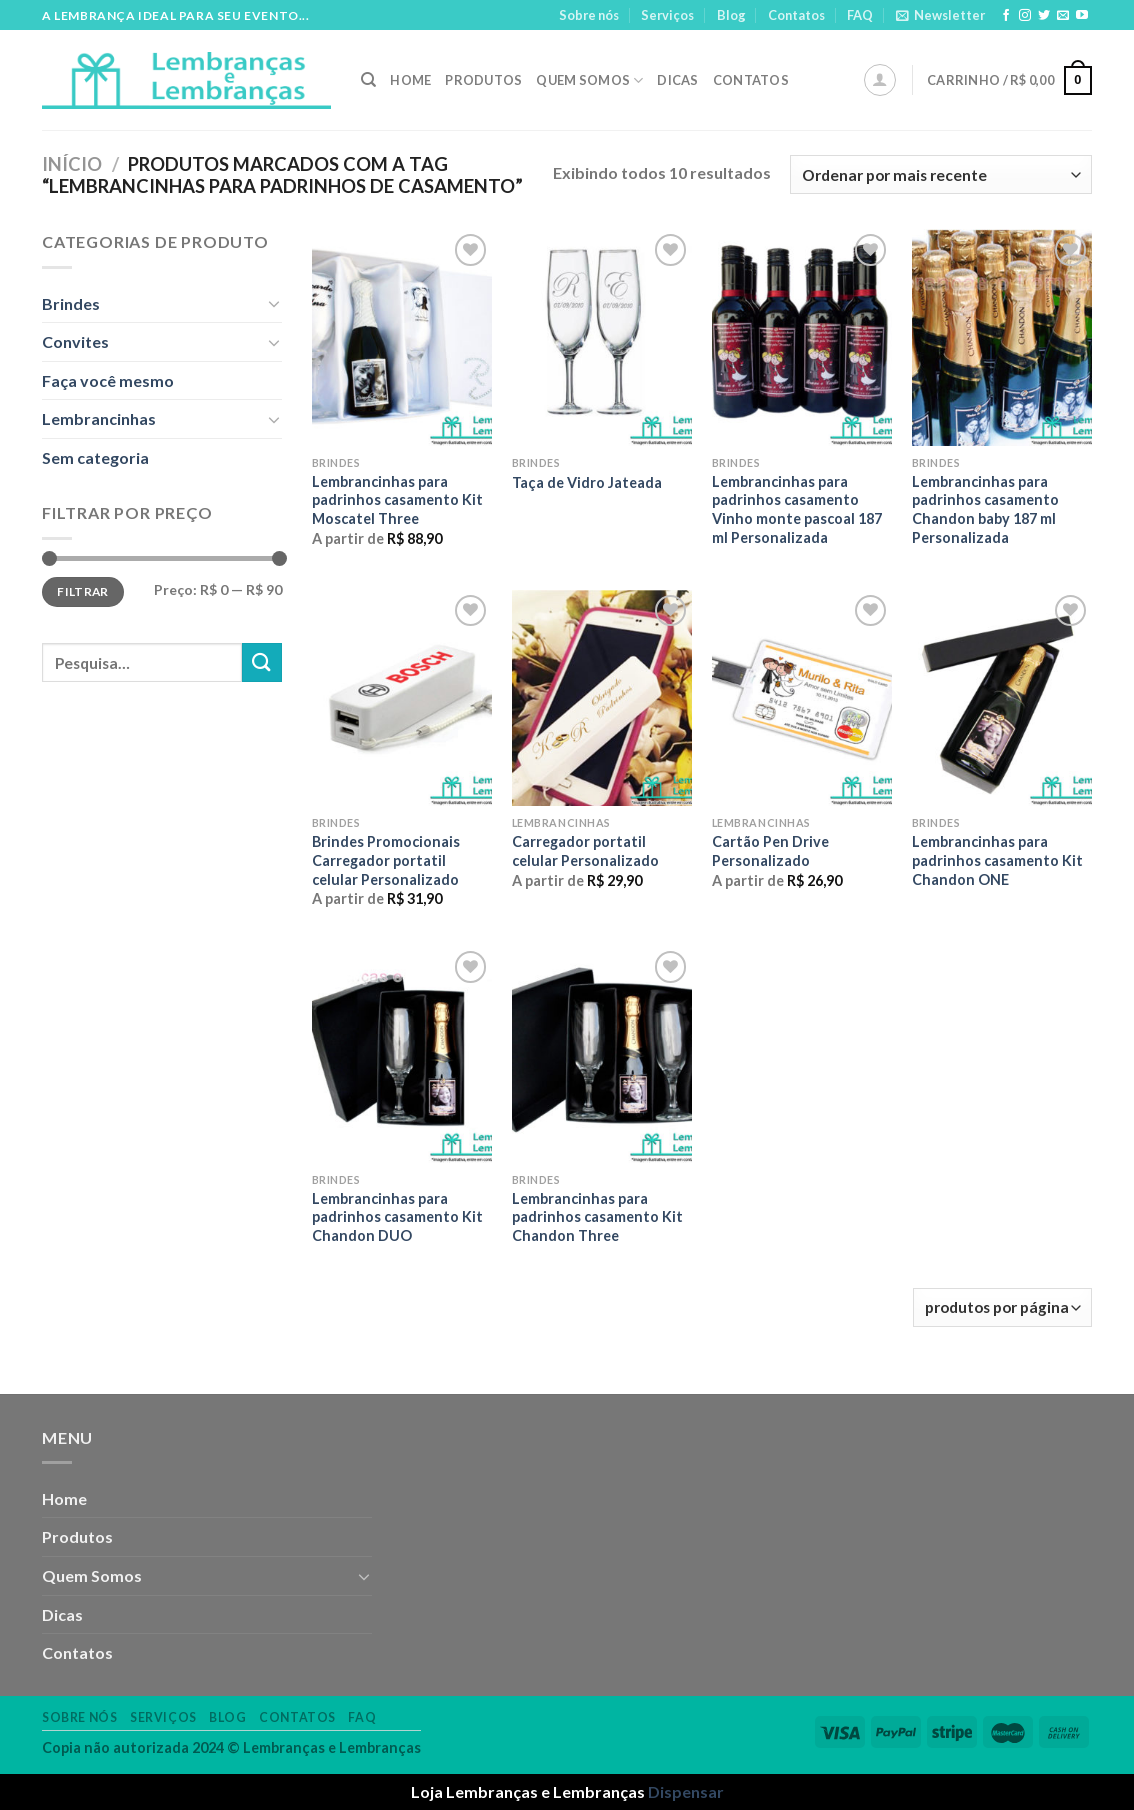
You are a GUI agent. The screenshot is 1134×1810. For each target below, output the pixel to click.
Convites (75, 341)
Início (72, 164)
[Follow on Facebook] (1006, 16)
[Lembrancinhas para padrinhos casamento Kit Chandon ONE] (1002, 698)
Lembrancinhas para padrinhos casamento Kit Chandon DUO (397, 1217)
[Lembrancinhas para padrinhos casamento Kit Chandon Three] (602, 1054)
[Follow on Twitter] (1044, 16)
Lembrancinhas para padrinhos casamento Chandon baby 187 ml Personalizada (985, 509)
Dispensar (686, 1791)
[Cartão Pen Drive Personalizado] (802, 698)
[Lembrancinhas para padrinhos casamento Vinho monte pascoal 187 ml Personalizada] (802, 337)
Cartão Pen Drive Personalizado (770, 851)
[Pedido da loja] (941, 174)
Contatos (796, 15)
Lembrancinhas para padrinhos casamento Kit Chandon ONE (997, 860)
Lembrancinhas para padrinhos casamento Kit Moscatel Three (397, 500)
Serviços (667, 15)
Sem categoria (95, 457)
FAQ (860, 15)
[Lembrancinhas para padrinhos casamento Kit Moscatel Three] (402, 337)
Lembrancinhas (99, 418)
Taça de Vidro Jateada (587, 482)
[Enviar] (262, 662)
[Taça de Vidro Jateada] (602, 337)
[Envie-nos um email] (1063, 16)
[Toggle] (274, 303)
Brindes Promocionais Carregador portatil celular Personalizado (386, 860)
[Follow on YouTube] (1082, 16)
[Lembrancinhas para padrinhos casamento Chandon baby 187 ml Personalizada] (1002, 337)
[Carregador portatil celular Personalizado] (602, 698)
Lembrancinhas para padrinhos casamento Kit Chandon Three (597, 1217)
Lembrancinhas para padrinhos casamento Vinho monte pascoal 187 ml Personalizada (797, 509)
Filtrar (83, 591)
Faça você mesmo (108, 380)
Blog (731, 15)
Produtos (483, 80)
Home (410, 80)
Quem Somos (589, 80)
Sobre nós (589, 15)
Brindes (71, 303)
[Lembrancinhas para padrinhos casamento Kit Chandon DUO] (402, 1054)
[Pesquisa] (368, 80)
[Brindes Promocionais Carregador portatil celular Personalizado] (402, 698)
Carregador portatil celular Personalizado (585, 851)
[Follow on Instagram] (1025, 16)
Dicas (677, 80)
